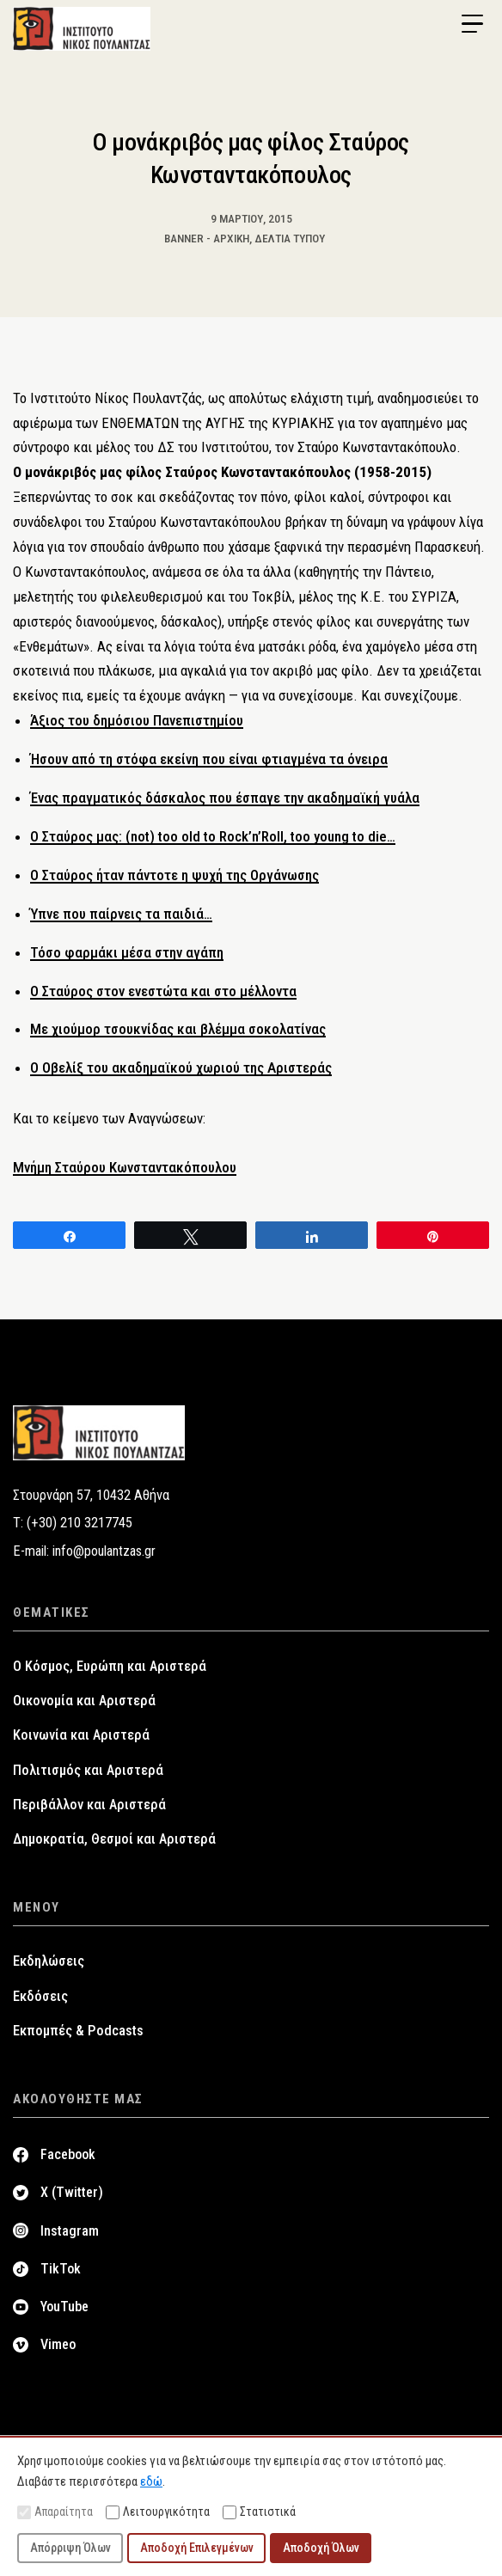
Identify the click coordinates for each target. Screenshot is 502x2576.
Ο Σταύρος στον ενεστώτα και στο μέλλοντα (163, 991)
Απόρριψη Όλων (70, 2548)
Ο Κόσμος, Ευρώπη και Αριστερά (109, 1666)
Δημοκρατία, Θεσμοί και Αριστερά (114, 1839)
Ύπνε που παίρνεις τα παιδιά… (121, 913)
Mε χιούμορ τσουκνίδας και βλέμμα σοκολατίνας (178, 1028)
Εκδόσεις (40, 1996)
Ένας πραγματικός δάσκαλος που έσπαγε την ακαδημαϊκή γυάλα (224, 797)
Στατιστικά (259, 2512)
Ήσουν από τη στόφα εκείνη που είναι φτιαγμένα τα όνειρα (209, 759)
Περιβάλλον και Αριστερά (89, 1804)
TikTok (60, 2269)
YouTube (64, 2306)
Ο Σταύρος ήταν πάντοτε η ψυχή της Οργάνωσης (174, 875)
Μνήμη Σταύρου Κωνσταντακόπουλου (124, 1167)
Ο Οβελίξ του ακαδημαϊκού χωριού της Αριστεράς (181, 1067)
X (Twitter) (71, 2192)
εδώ (151, 2481)
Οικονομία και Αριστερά (84, 1700)
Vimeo (58, 2344)
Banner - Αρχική (206, 238)
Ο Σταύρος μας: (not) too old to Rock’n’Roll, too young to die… (212, 836)
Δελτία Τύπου (289, 238)
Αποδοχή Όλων (321, 2548)
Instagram (69, 2231)
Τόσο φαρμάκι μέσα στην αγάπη (126, 952)
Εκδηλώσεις (48, 1961)
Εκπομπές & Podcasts (78, 2030)
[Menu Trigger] (471, 24)
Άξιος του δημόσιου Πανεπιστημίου (136, 720)
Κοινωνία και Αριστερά (81, 1735)
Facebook (67, 2154)
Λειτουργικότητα (158, 2512)
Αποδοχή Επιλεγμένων (197, 2548)
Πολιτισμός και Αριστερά (88, 1770)
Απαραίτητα (55, 2512)
